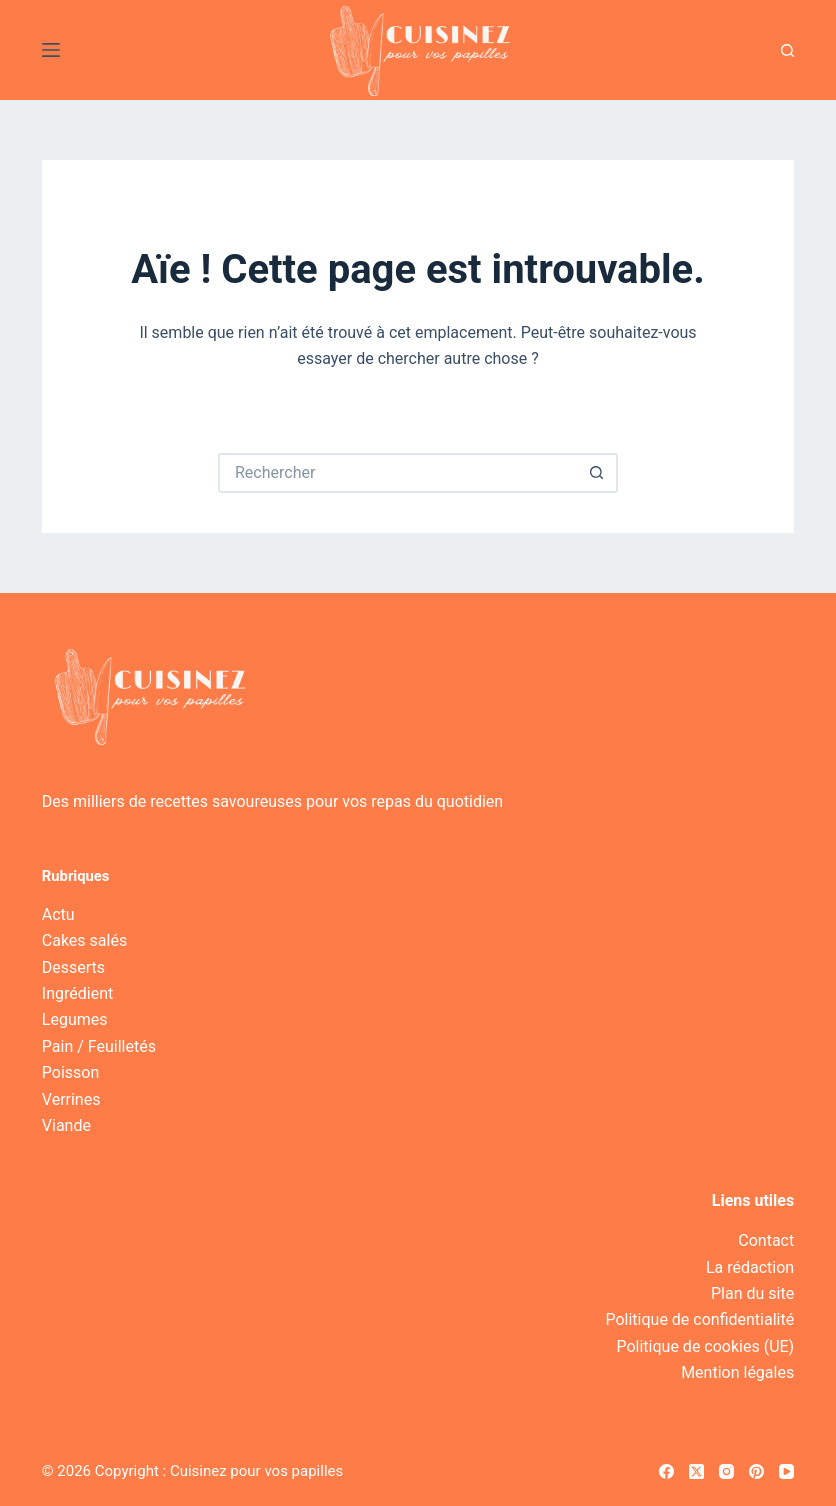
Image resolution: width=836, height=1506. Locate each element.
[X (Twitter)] (696, 1471)
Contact (766, 1240)
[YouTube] (786, 1471)
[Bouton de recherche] (598, 473)
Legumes (75, 1019)
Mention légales (737, 1372)
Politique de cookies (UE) (705, 1346)
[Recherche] (787, 50)
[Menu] (51, 50)
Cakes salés (84, 940)
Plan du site (752, 1293)
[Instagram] (726, 1471)
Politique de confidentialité (699, 1319)
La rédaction (750, 1267)
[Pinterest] (756, 1471)
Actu (58, 914)
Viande (66, 1125)
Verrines (71, 1099)
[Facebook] (666, 1471)
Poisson (70, 1072)
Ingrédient (77, 993)
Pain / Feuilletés (99, 1046)
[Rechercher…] (398, 473)
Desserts (73, 967)
